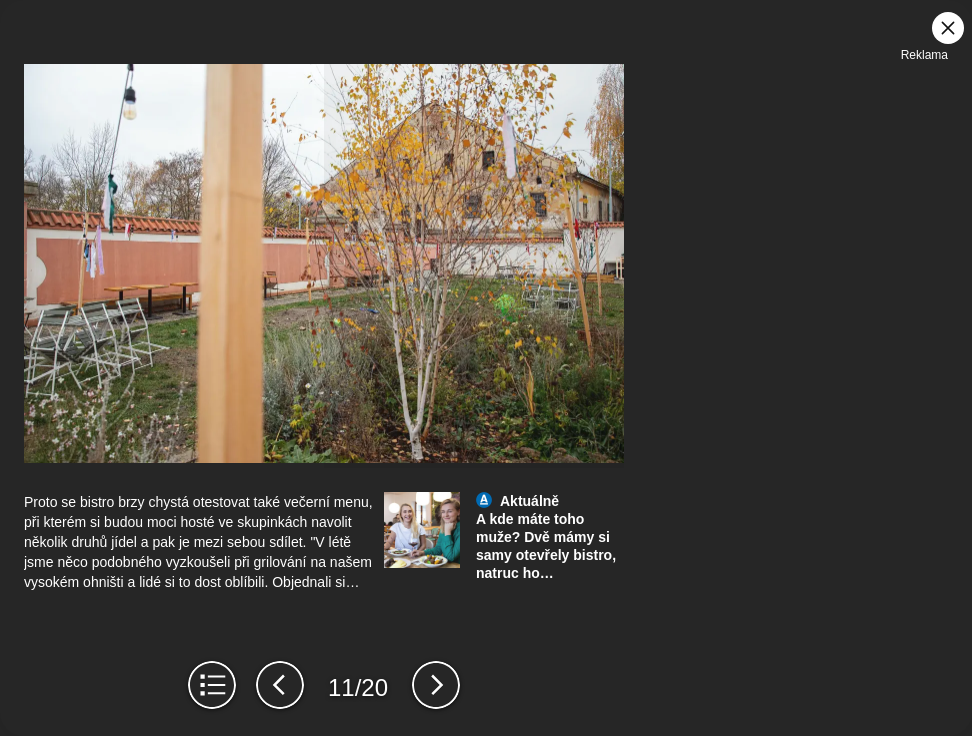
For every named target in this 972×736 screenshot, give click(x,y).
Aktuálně (529, 501)
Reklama (924, 55)
